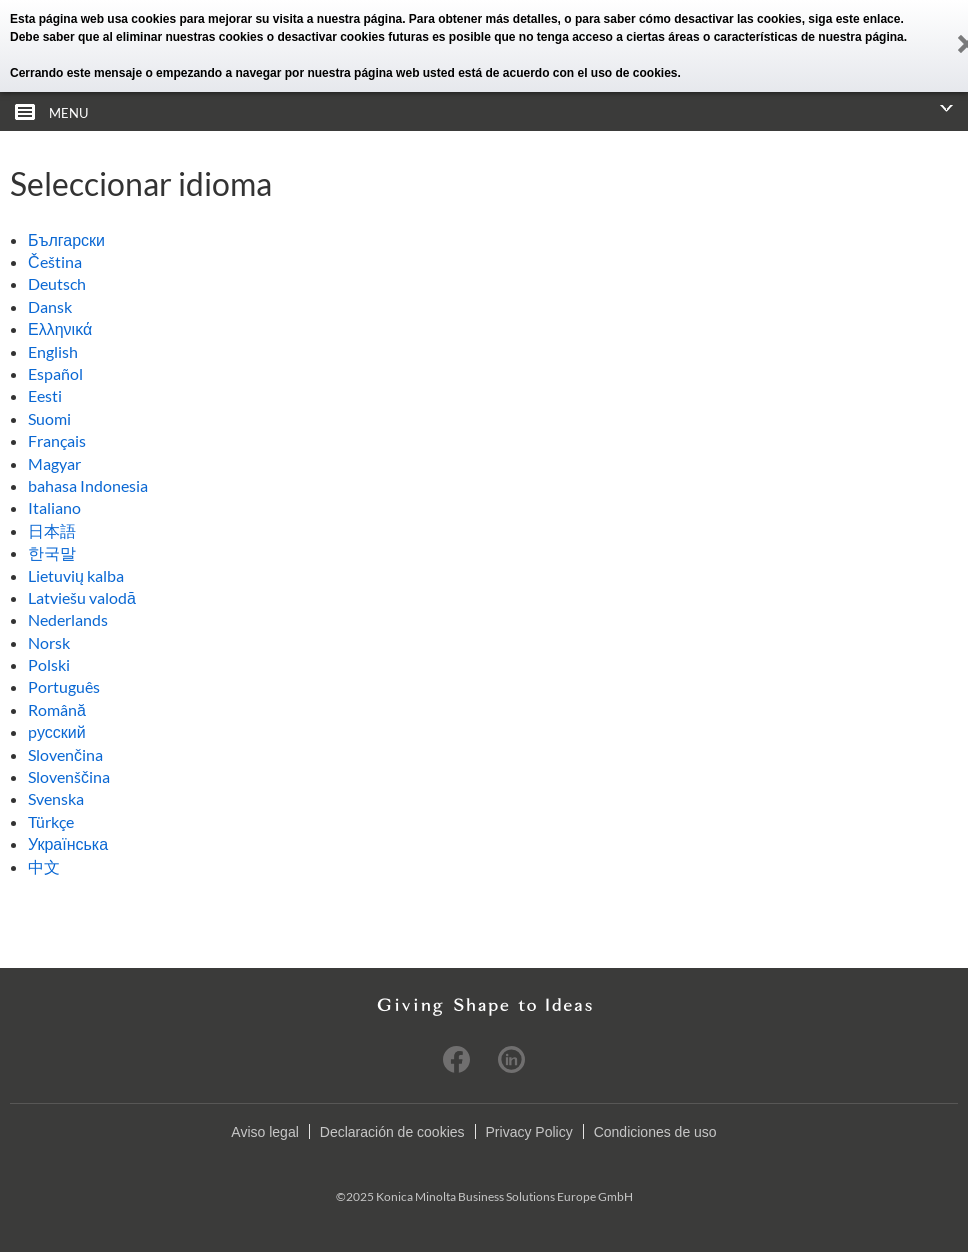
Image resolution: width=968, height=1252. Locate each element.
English (53, 351)
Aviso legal (264, 1132)
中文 (44, 866)
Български (66, 239)
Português (64, 686)
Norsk (49, 642)
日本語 (52, 530)
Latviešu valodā (82, 597)
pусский (57, 731)
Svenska (56, 798)
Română (57, 709)
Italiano (54, 507)
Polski (49, 664)
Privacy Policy (529, 1132)
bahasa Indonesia (88, 485)
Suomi (49, 418)
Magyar (54, 463)
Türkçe (51, 821)
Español (55, 373)
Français (57, 440)
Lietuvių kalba (76, 575)
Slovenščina (69, 776)
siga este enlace (854, 19)
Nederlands (68, 619)
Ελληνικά (60, 328)
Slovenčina (65, 754)
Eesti (45, 395)
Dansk (50, 306)
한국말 (52, 552)
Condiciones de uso (655, 1132)
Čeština (55, 261)
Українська (68, 843)
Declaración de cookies (392, 1132)
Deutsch (57, 283)
